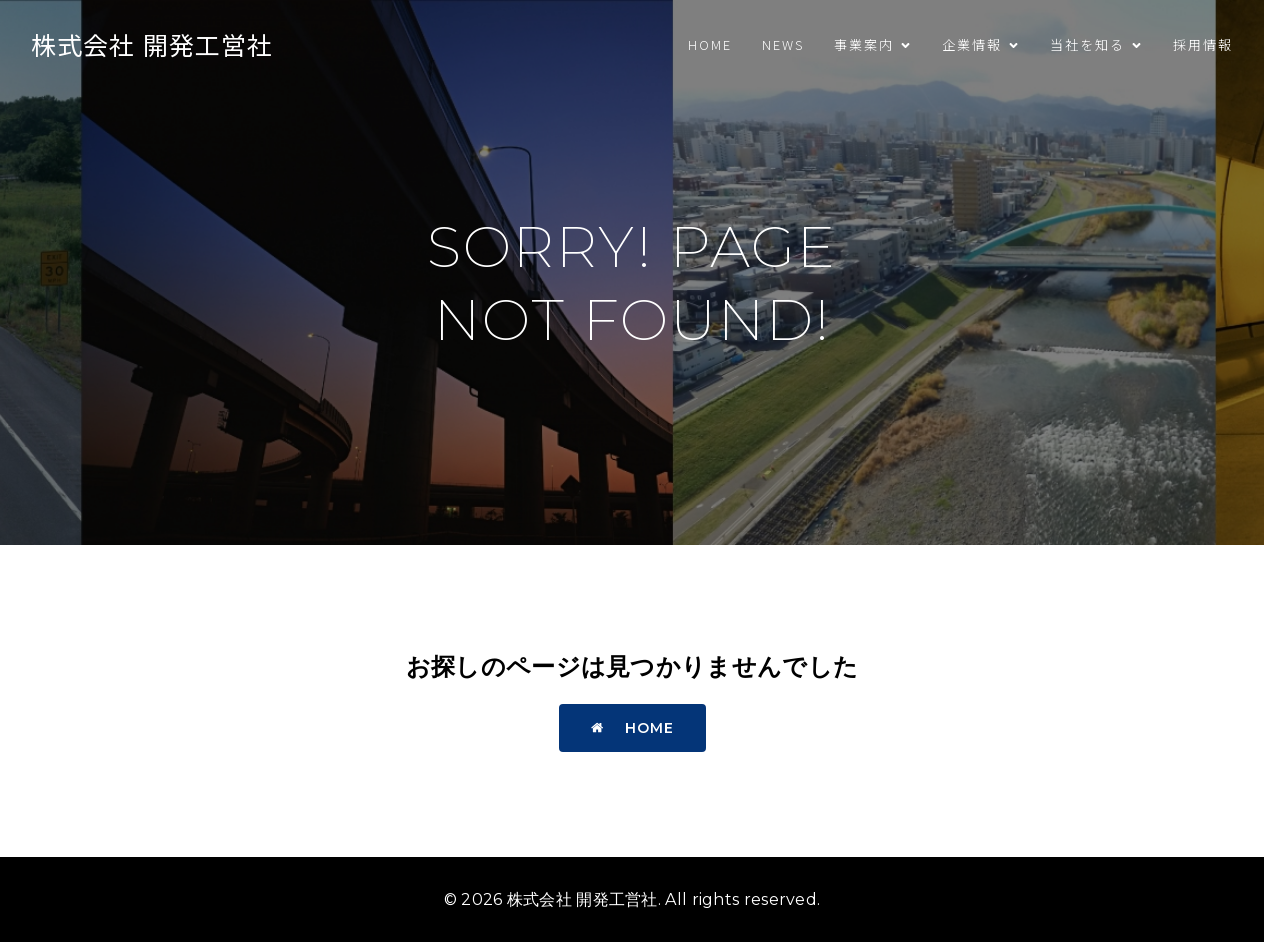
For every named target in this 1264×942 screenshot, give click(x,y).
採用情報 (1203, 44)
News (783, 44)
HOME (710, 44)
